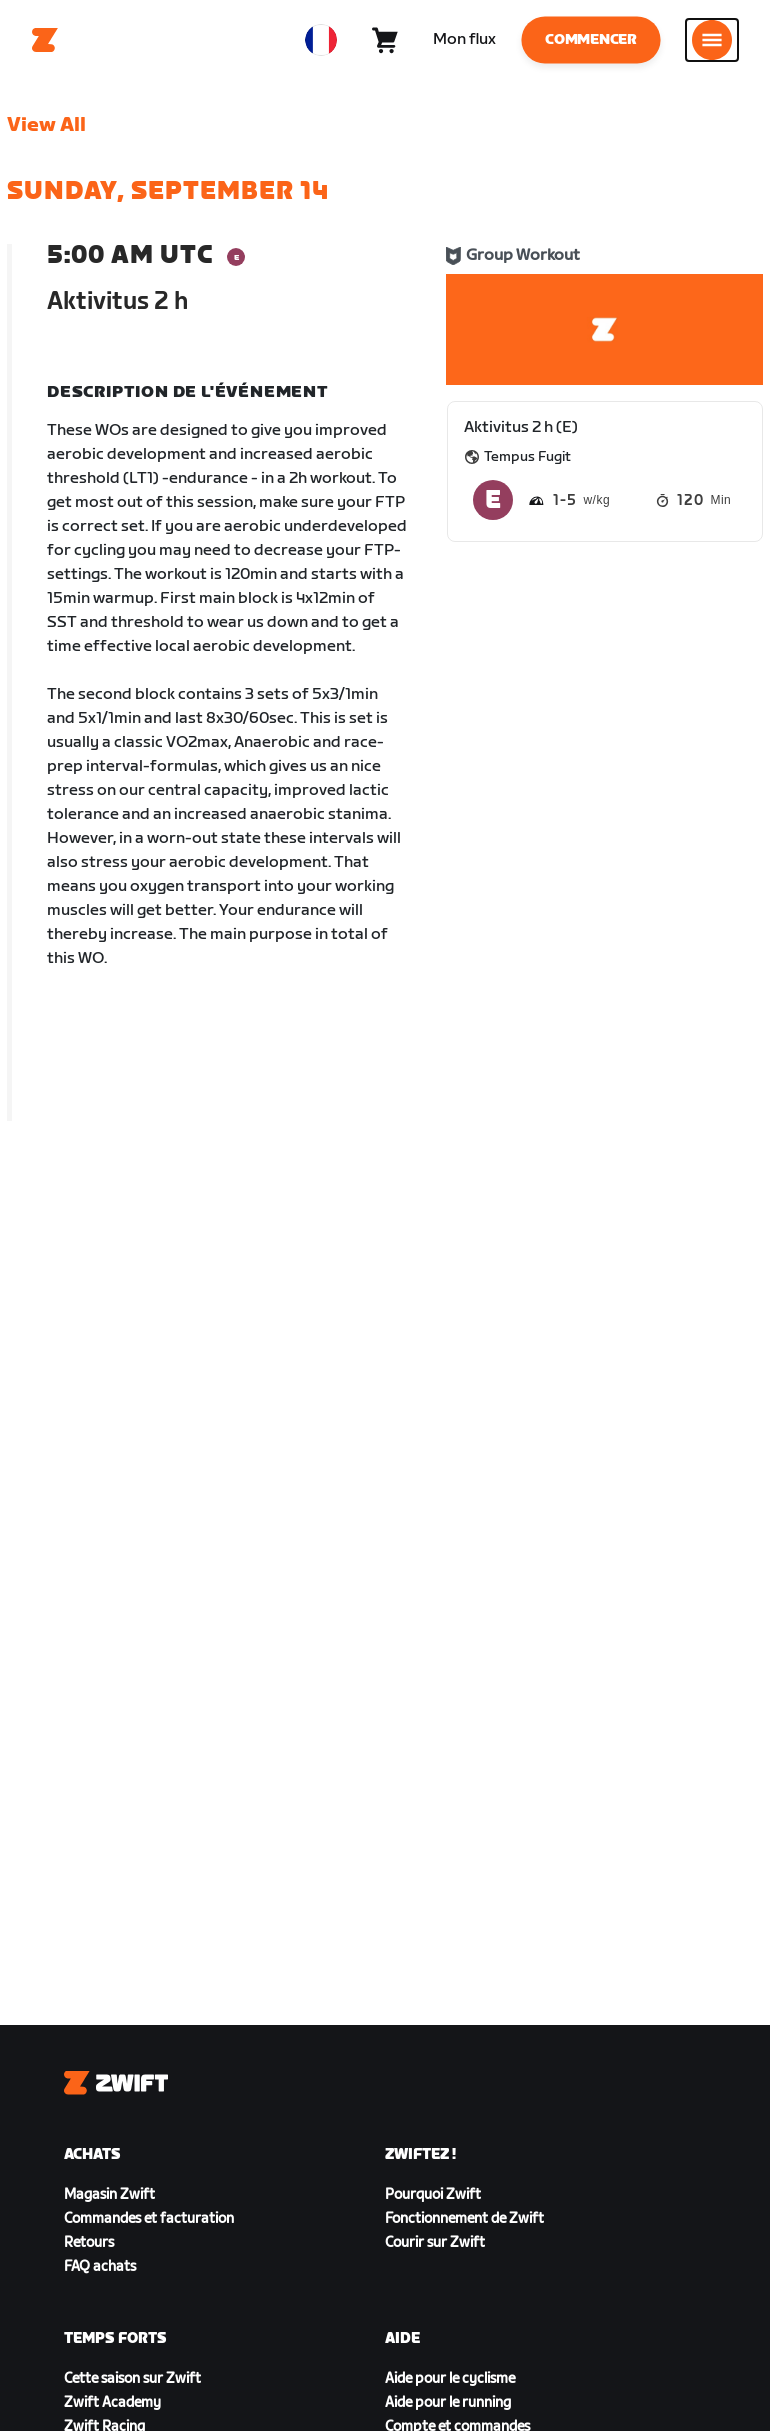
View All (46, 125)
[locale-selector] (321, 40)
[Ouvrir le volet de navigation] (712, 40)
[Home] (45, 40)
